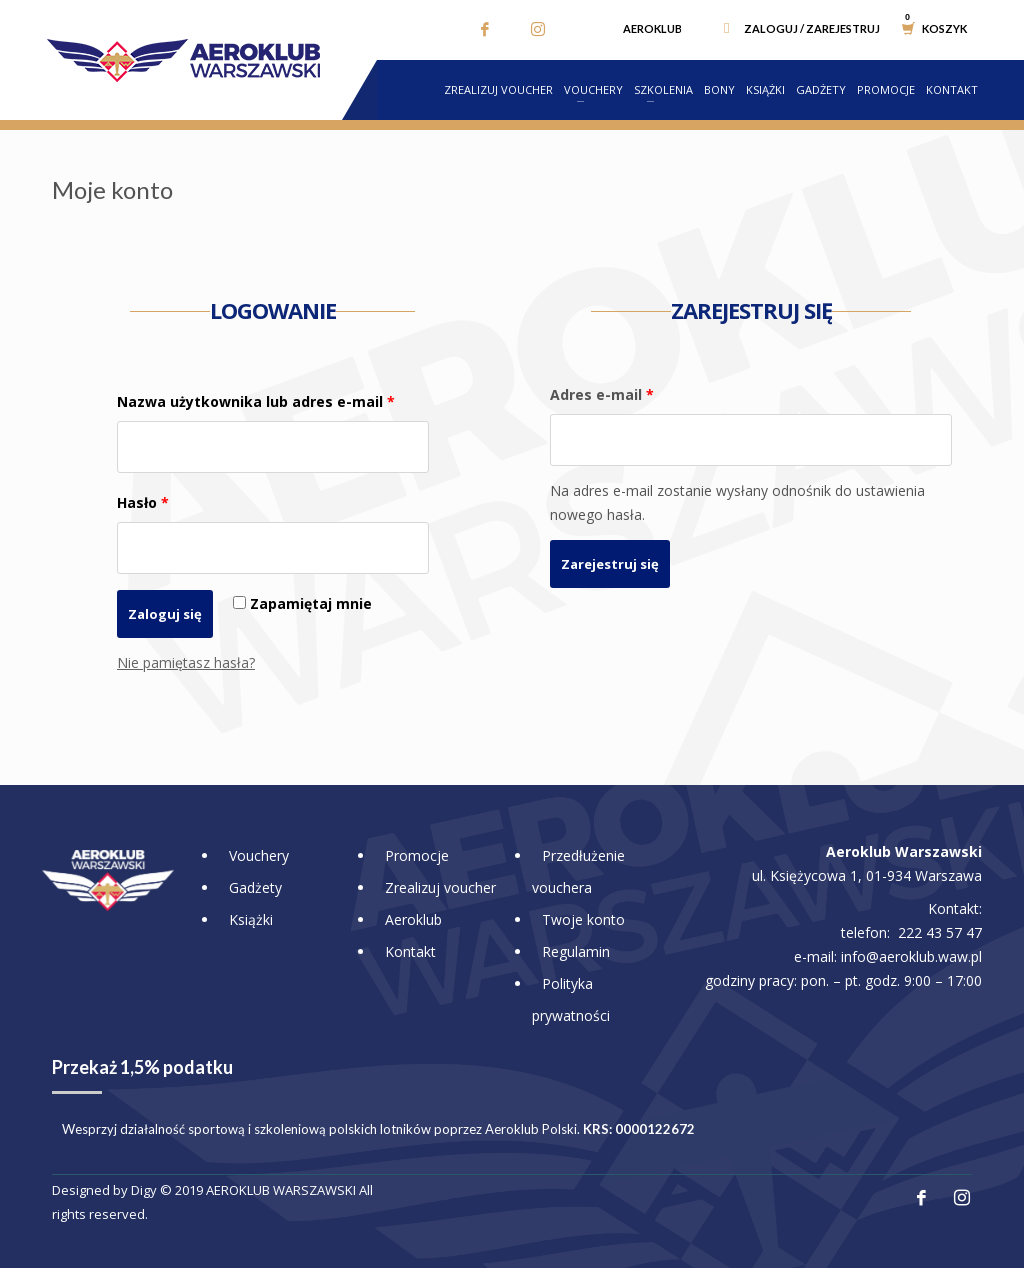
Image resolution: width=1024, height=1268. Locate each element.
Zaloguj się (165, 614)
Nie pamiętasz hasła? (186, 662)
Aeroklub (652, 28)
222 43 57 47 (940, 932)
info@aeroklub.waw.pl (911, 956)
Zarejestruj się (610, 564)
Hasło (143, 502)
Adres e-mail (602, 394)
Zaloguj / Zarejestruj (812, 28)
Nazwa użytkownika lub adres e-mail (256, 401)
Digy (144, 1190)
